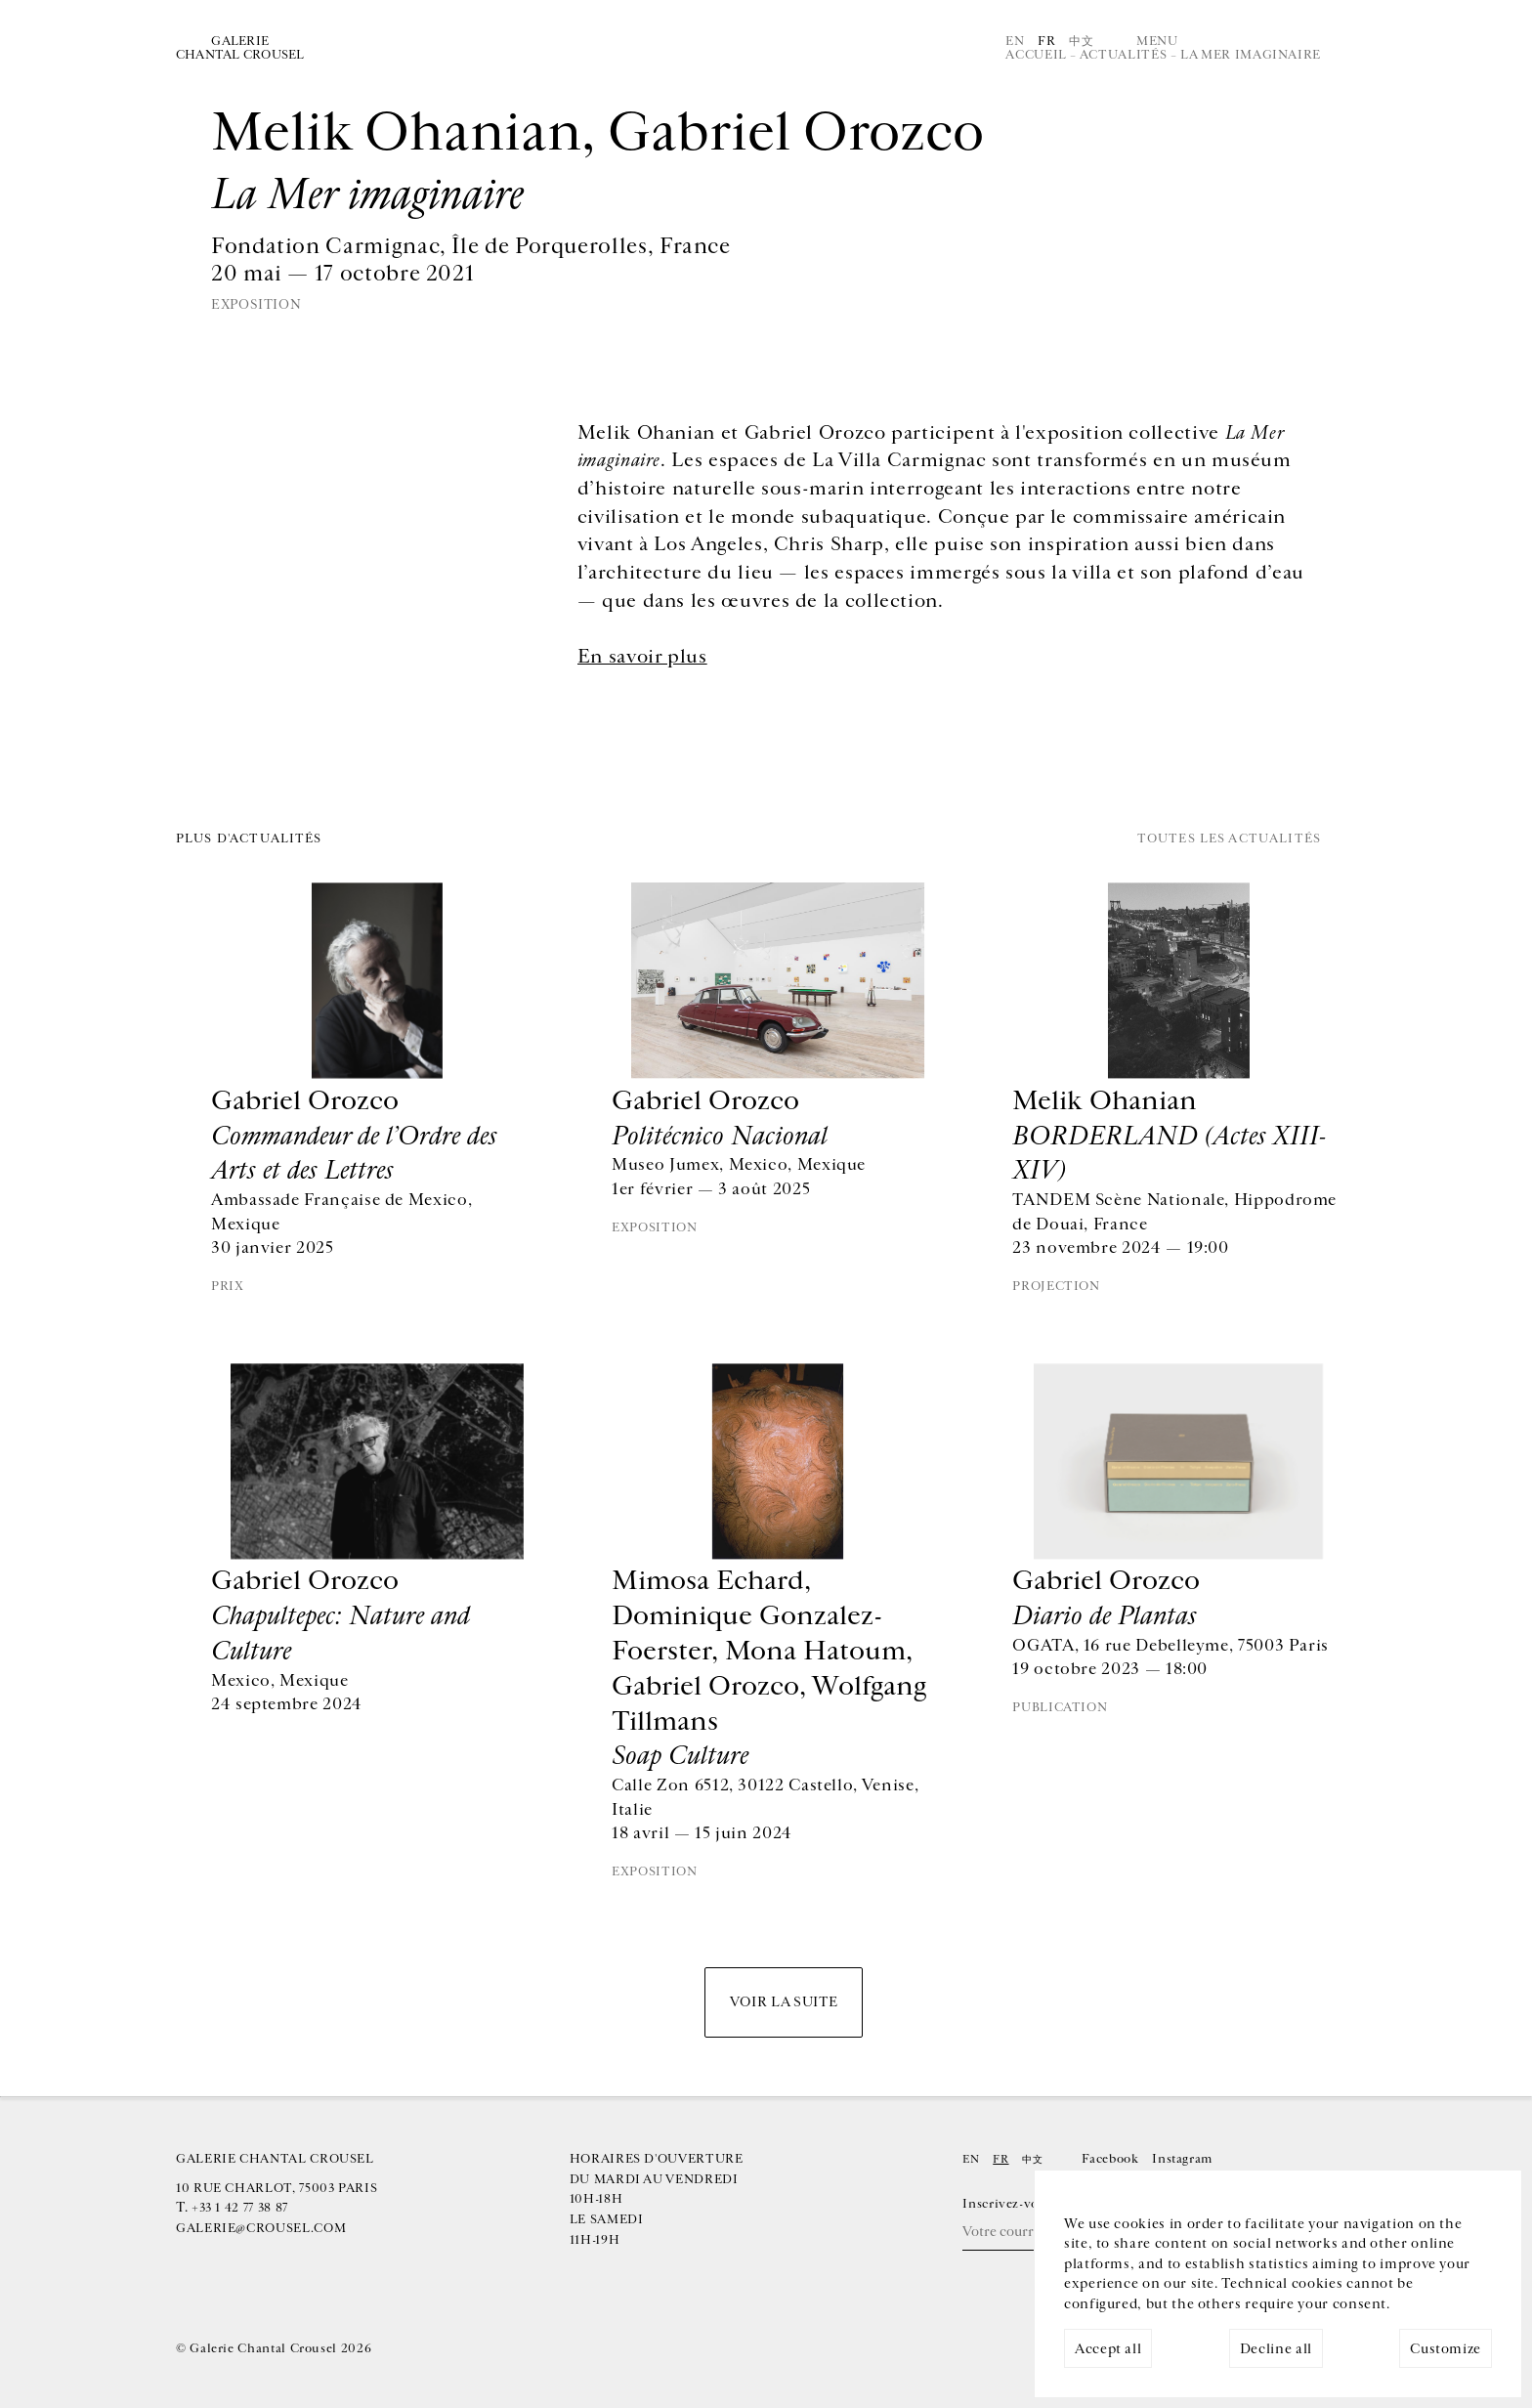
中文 (1081, 41)
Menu (1157, 41)
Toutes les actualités (1229, 839)
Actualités (1123, 55)
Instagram (1182, 2159)
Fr (1046, 41)
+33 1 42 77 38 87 (240, 2207)
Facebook (1110, 2159)
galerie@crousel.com (261, 2228)
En (1014, 41)
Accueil (1035, 55)
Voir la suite (783, 2002)
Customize (1445, 2349)
